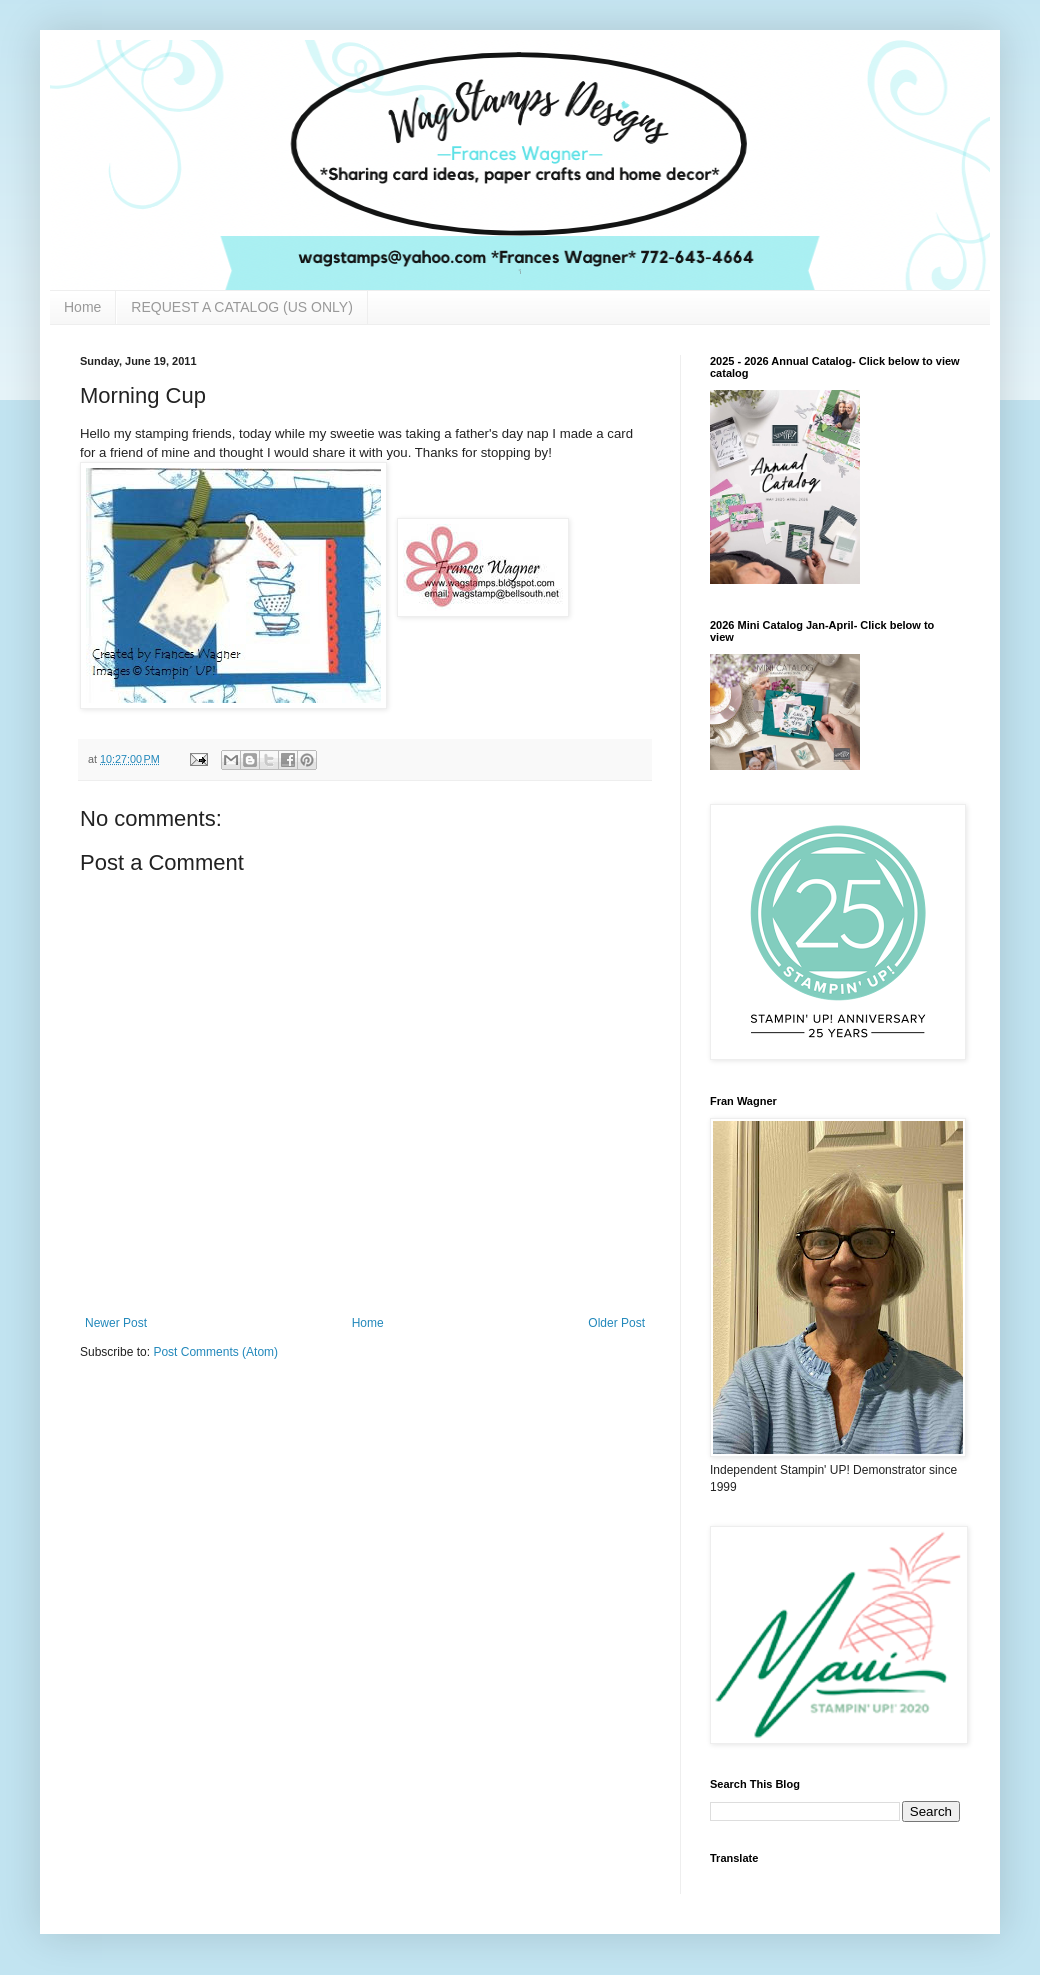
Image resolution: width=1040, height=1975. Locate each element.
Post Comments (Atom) (215, 1352)
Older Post (616, 1323)
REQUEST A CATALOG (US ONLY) (241, 307)
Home (82, 307)
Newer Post (116, 1323)
